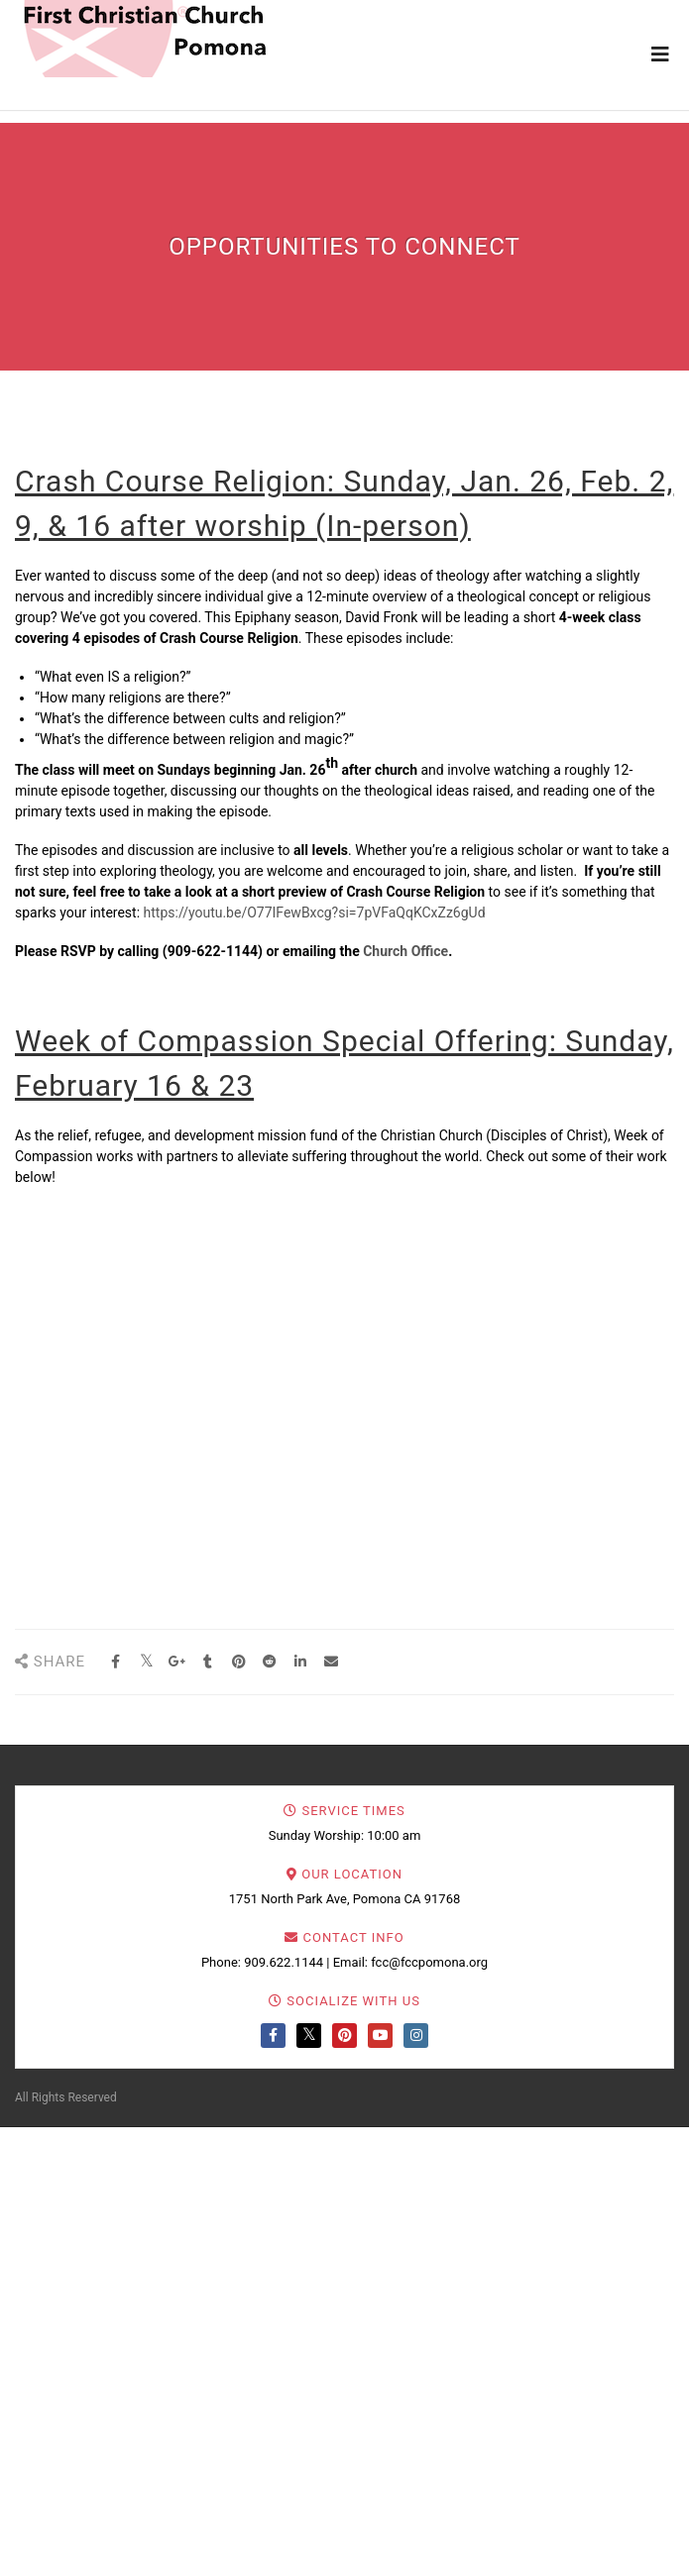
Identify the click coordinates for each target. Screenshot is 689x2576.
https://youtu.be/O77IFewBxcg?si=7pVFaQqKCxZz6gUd (315, 912)
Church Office (405, 951)
